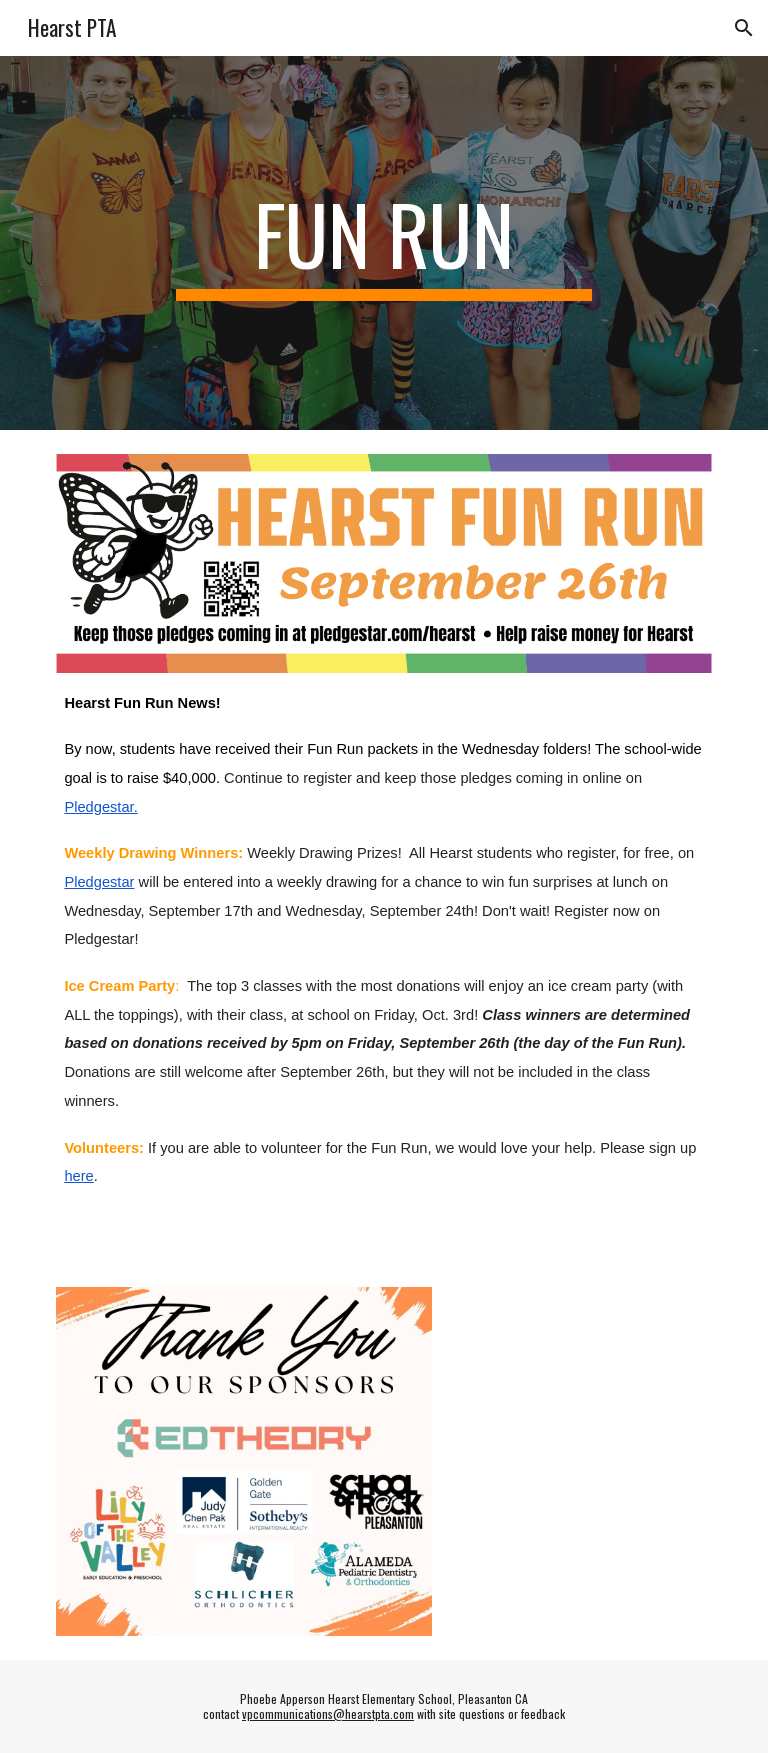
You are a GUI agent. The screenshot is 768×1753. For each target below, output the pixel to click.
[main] (383, 243)
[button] (744, 28)
